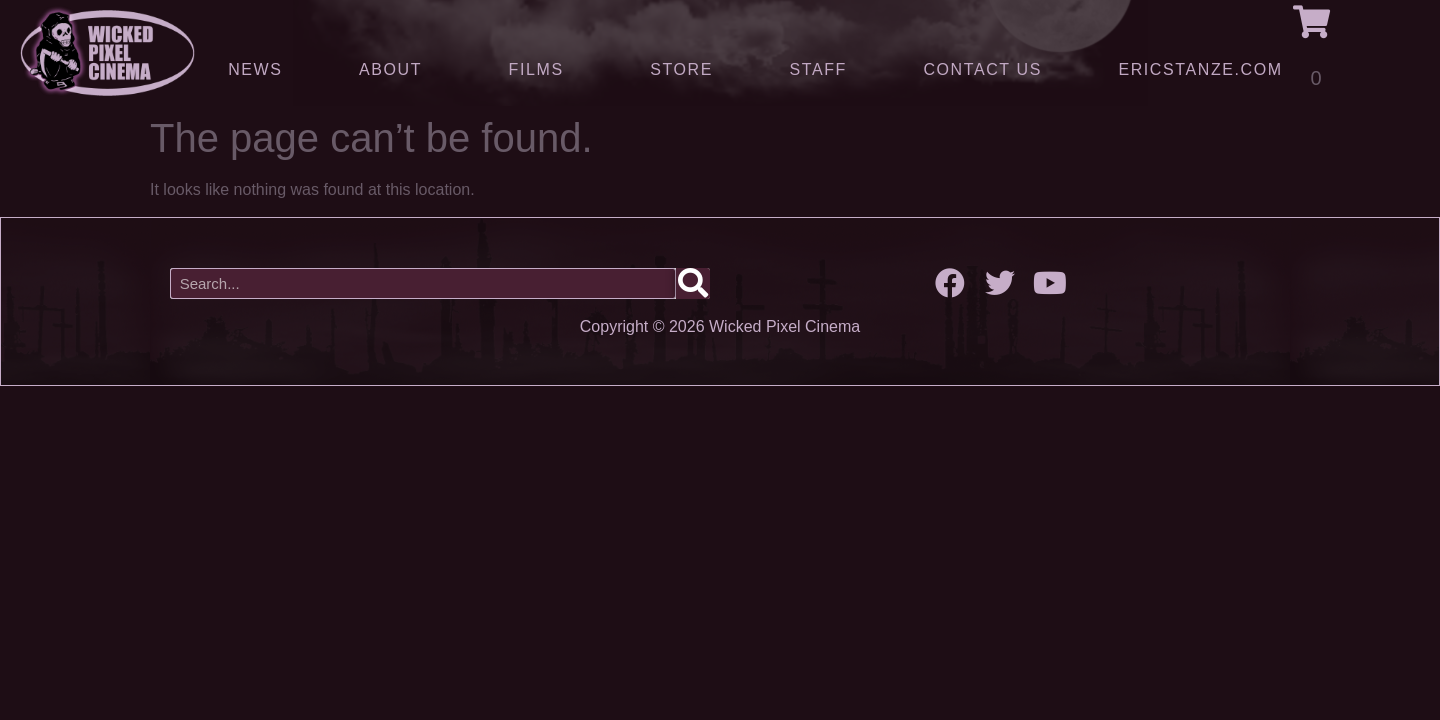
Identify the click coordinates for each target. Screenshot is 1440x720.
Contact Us (982, 69)
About (395, 69)
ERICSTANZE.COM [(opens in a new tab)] (1200, 69)
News (255, 69)
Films (541, 69)
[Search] (693, 283)
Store (681, 69)
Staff (817, 69)
